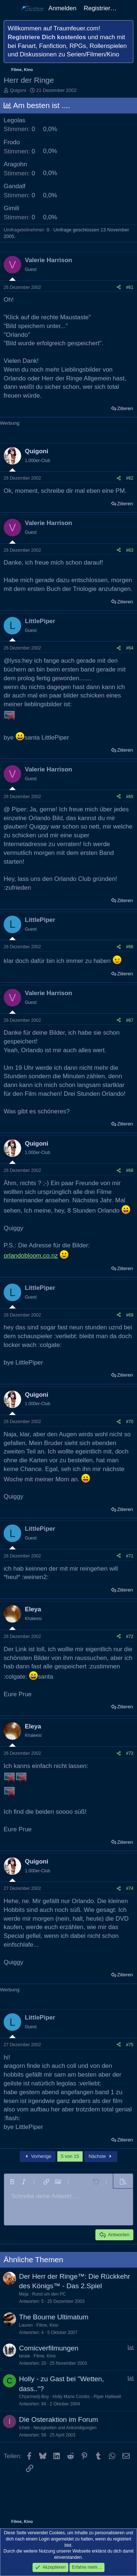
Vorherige (38, 2156)
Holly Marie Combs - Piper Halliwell (87, 2396)
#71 (129, 1556)
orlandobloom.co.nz (31, 1255)
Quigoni (18, 90)
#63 (129, 550)
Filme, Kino (47, 2325)
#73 (129, 1753)
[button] (12, 2182)
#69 (129, 1315)
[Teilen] (118, 287)
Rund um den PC (49, 2294)
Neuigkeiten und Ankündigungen (64, 2427)
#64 (129, 648)
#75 (129, 2044)
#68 (129, 1170)
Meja (23, 2294)
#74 (129, 1888)
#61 (129, 287)
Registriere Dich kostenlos (47, 37)
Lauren (26, 2325)
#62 (129, 478)
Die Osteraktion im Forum (58, 2419)
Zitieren (125, 408)
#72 (129, 1636)
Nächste (100, 2156)
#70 (129, 1421)
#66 (129, 946)
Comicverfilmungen (49, 2348)
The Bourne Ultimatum (53, 2317)
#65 (129, 796)
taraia (24, 2356)
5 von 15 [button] (70, 2156)
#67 (129, 1020)
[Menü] (10, 8)
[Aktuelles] (128, 8)
